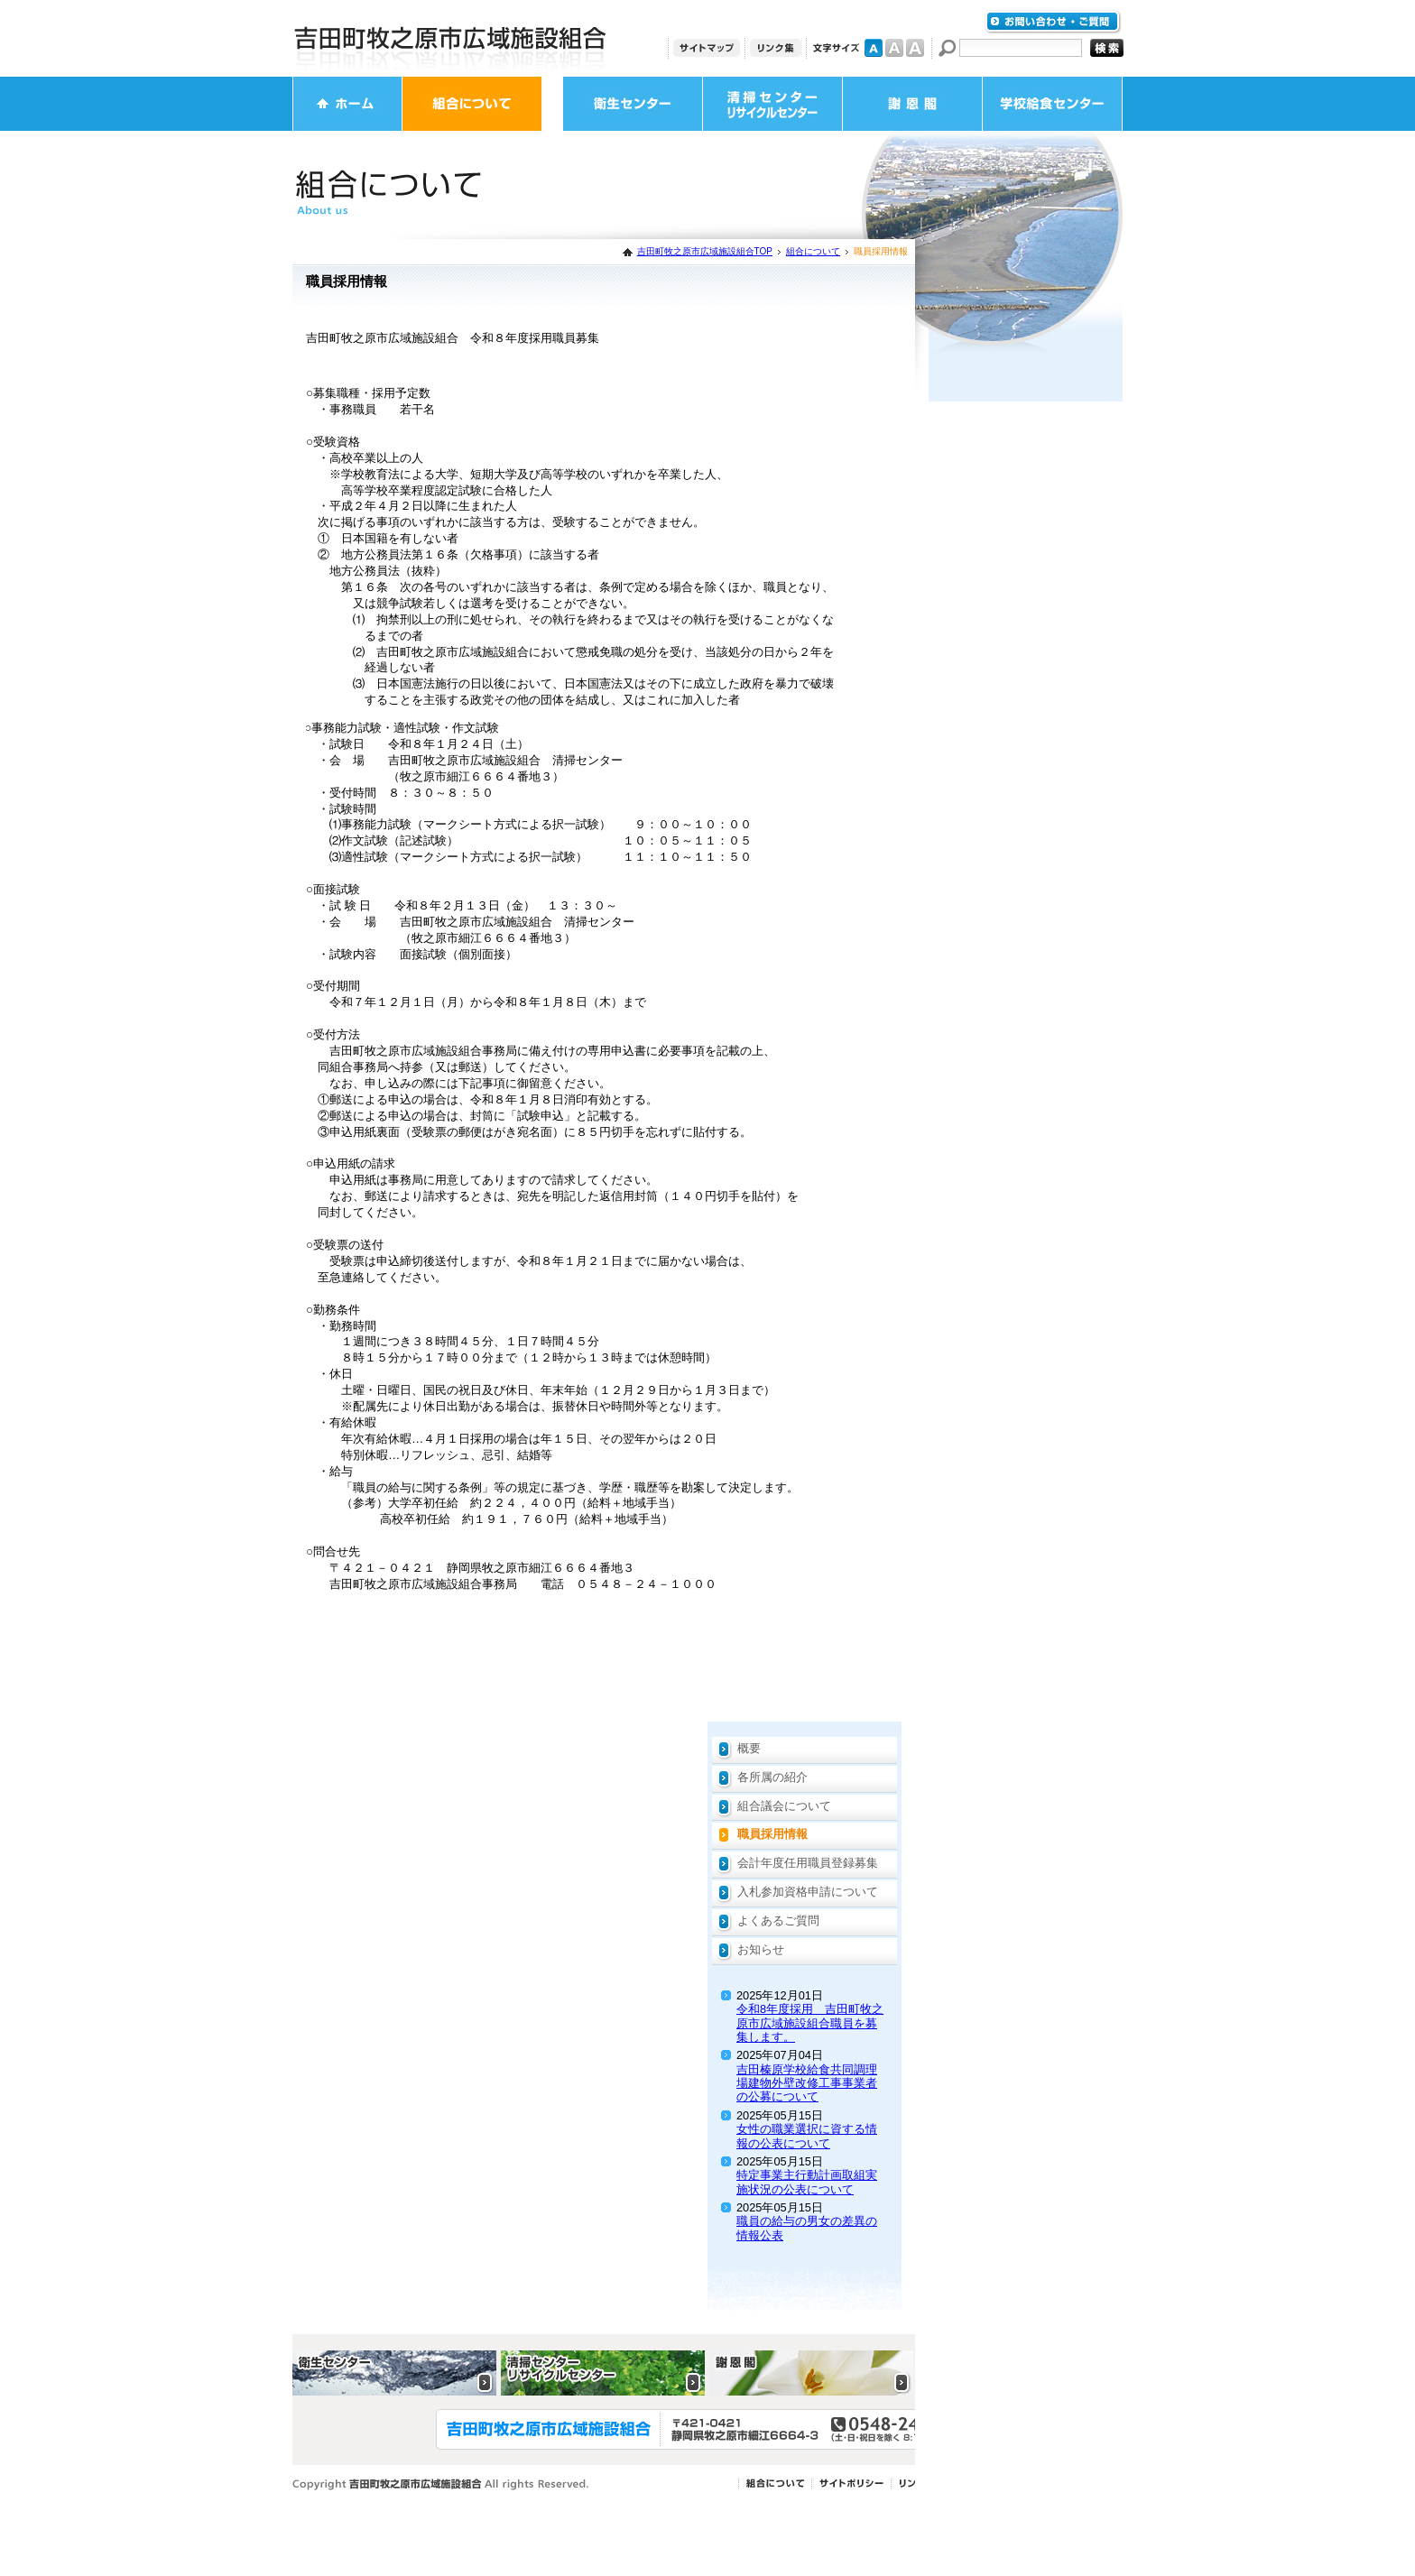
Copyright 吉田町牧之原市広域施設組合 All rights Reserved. (440, 2484)
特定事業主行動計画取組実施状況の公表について (806, 2181)
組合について (471, 104)
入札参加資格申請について (807, 1891)
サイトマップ (706, 48)
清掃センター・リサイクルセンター (772, 104)
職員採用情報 (772, 1834)
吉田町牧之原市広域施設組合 (450, 38)
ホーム (347, 104)
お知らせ (760, 1949)
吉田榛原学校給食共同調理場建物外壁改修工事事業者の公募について (806, 2083)
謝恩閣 (912, 104)
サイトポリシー (851, 2483)
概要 (749, 1748)
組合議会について (784, 1806)
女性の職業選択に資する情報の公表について (806, 2135)
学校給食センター (1052, 104)
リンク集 (775, 48)
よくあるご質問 (778, 1920)
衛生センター (632, 104)
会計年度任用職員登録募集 (807, 1863)
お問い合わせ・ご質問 (1053, 22)
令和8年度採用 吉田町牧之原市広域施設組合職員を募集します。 (809, 2023)
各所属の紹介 (772, 1777)
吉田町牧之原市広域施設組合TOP (704, 251)
